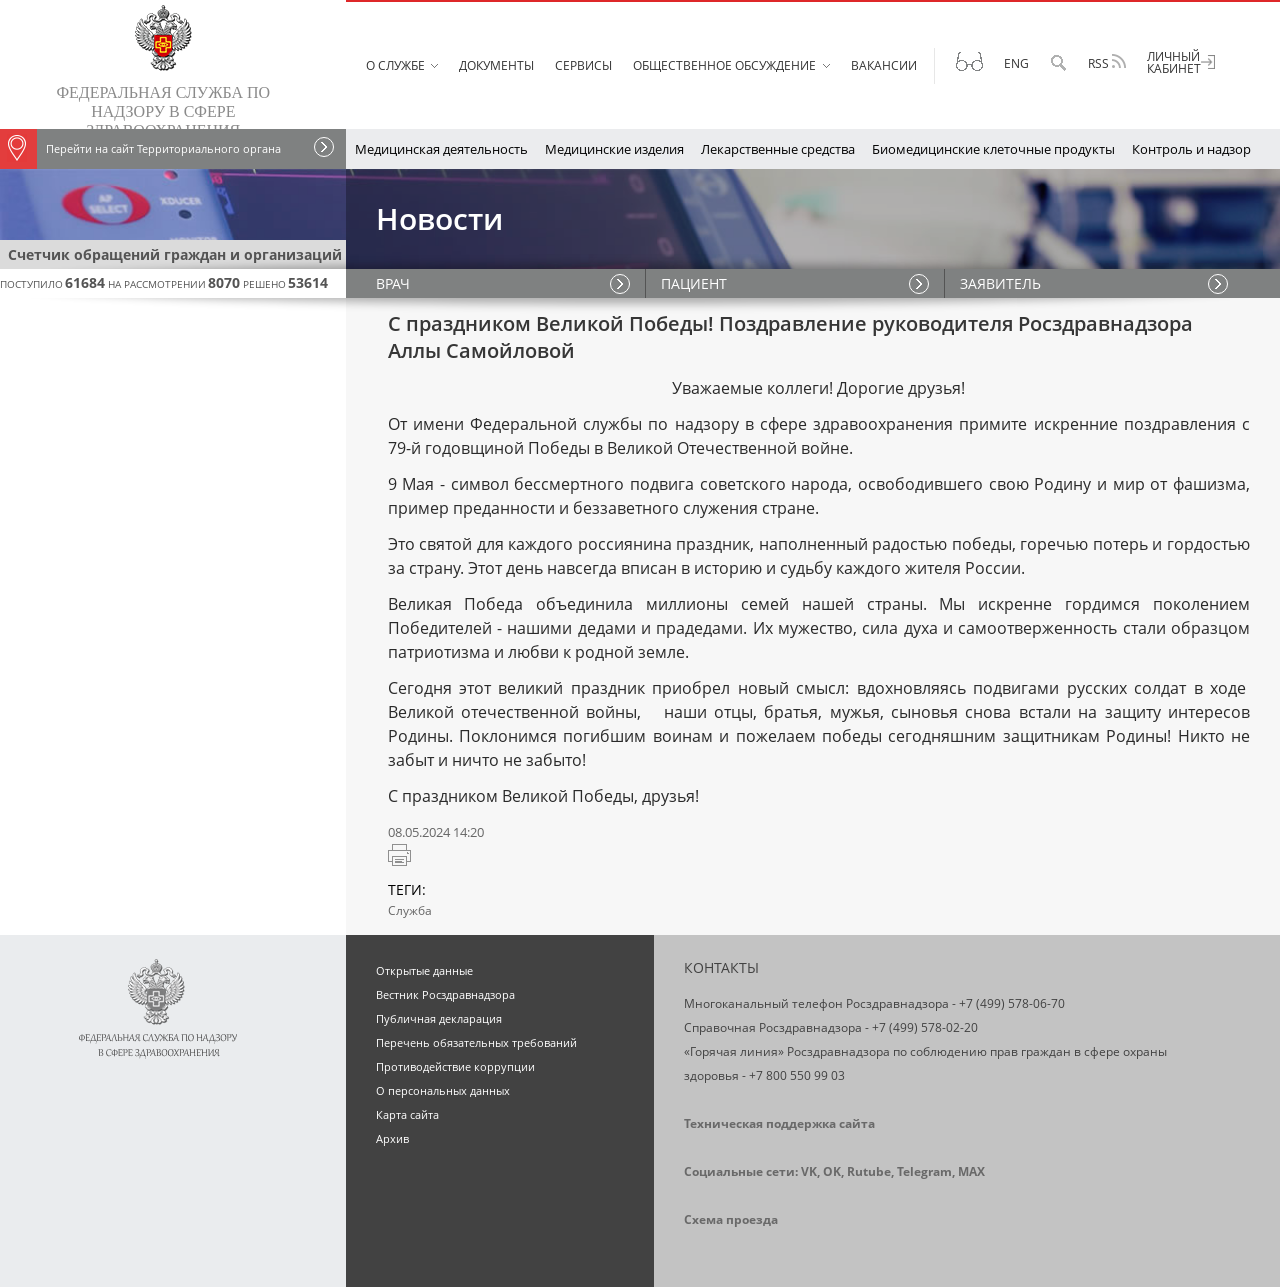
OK (832, 1171)
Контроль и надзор (1191, 149)
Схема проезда (731, 1219)
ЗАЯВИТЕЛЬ (1000, 283)
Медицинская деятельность (441, 149)
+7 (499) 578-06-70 (1012, 1003)
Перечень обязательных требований (476, 1042)
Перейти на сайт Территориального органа (140, 149)
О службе (395, 65)
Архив (392, 1138)
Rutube (869, 1171)
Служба (410, 910)
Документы (496, 65)
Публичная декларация (439, 1018)
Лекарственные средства (778, 149)
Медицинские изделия (614, 149)
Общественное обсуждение (724, 65)
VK (809, 1171)
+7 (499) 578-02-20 (925, 1027)
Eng (1016, 63)
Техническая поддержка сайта (779, 1123)
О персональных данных (443, 1090)
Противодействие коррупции (455, 1066)
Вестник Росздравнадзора (445, 994)
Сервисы (583, 65)
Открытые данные (424, 970)
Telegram (924, 1171)
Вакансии (884, 65)
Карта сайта (407, 1114)
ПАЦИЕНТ (694, 283)
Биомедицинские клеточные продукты (993, 149)
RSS (1107, 63)
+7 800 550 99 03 (797, 1075)
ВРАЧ (393, 283)
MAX (971, 1171)
